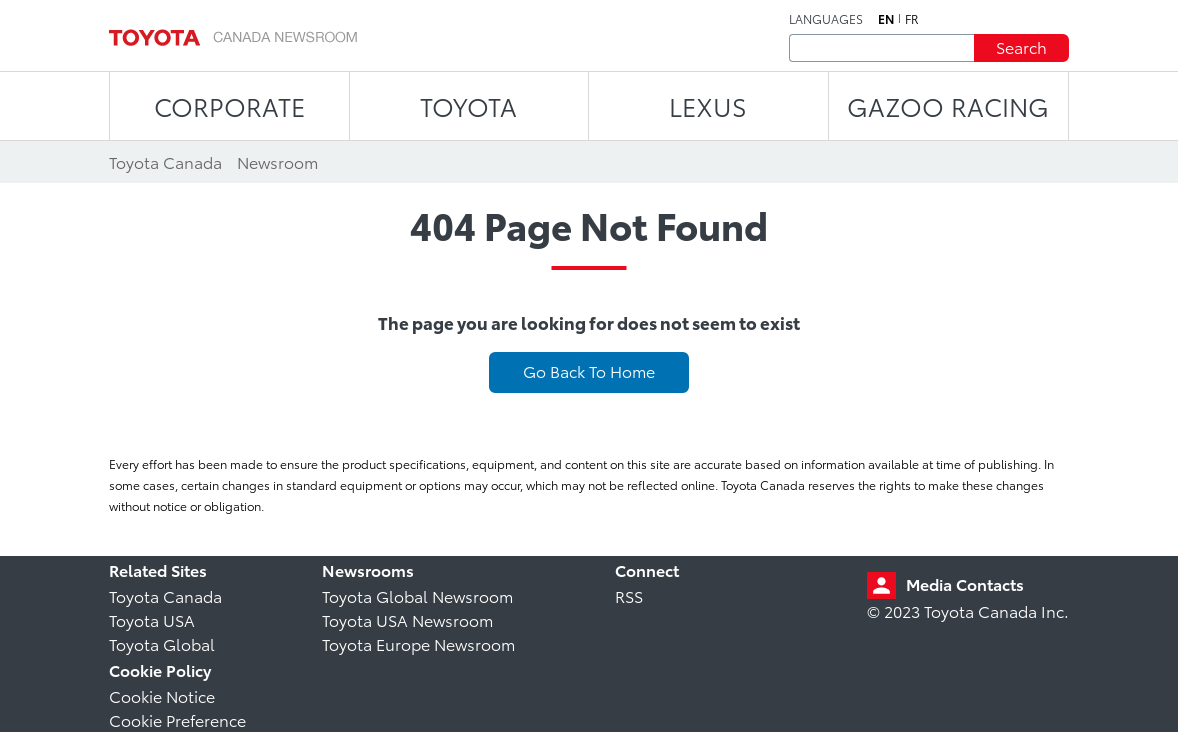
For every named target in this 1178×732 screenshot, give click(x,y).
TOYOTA (468, 105)
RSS (629, 595)
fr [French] (912, 19)
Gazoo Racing (948, 105)
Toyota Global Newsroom (417, 595)
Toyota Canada (165, 595)
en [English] (886, 19)
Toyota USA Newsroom (407, 619)
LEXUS (708, 105)
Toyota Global (162, 643)
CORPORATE (229, 105)
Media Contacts (965, 583)
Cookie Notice (162, 695)
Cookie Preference (177, 719)
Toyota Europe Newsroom (418, 643)
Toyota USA (152, 619)
